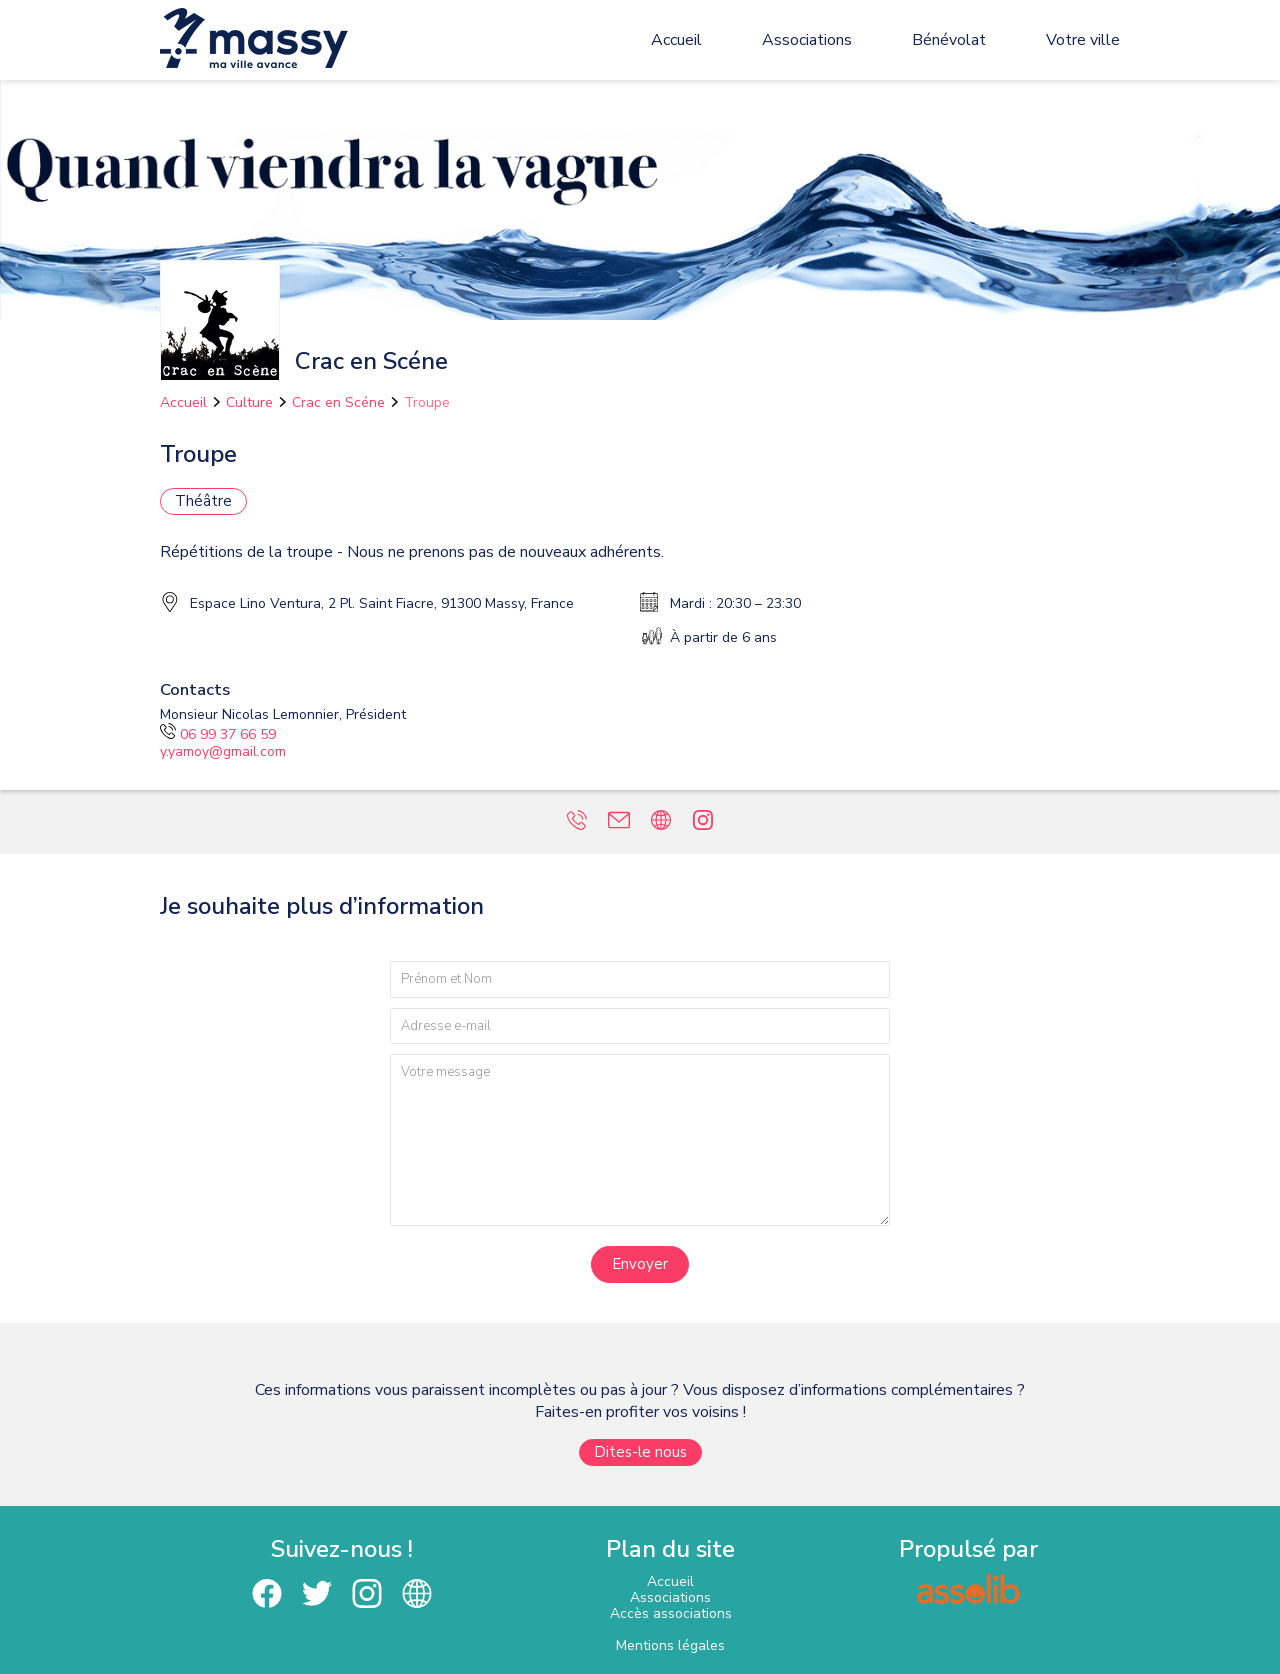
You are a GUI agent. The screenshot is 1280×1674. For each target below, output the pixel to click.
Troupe (427, 402)
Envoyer (640, 1264)
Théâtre (203, 501)
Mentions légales (670, 1645)
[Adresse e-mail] (640, 1026)
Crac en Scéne (338, 402)
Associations (807, 40)
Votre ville (1083, 40)
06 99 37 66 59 (218, 734)
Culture (249, 402)
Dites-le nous (640, 1452)
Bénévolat (949, 40)
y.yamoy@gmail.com (223, 751)
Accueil (676, 40)
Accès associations (671, 1613)
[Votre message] (640, 1139)
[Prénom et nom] (640, 979)
